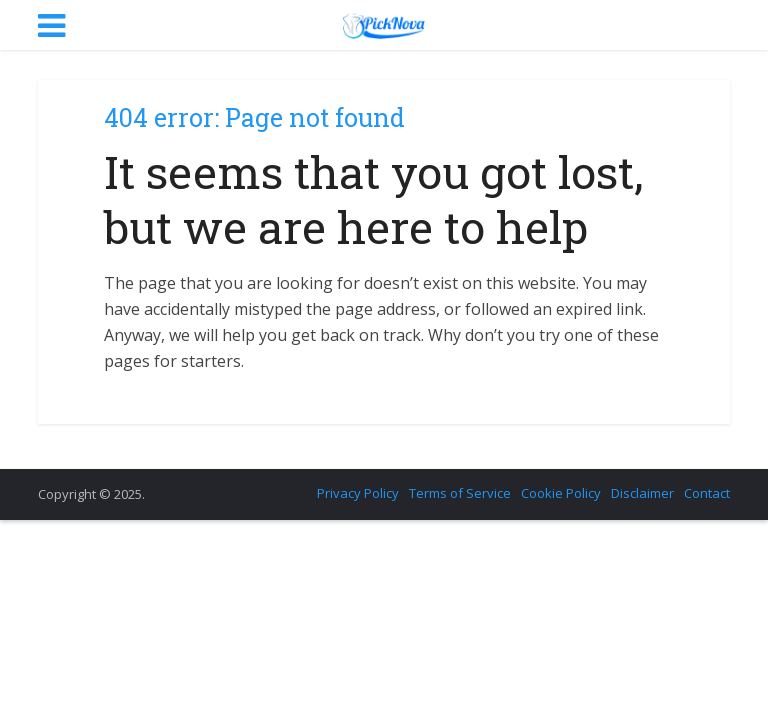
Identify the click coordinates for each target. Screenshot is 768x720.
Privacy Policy (358, 493)
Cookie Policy (561, 493)
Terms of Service (460, 493)
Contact (707, 493)
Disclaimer (642, 493)
